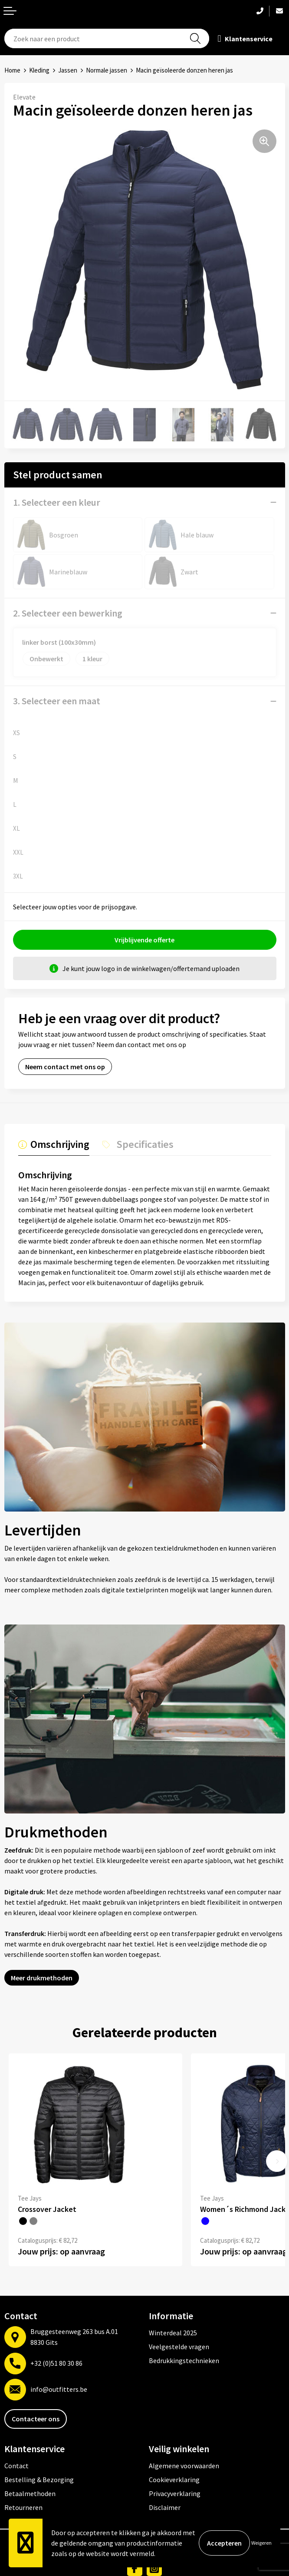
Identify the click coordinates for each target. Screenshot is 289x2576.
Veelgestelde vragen (179, 2346)
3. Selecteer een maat (56, 701)
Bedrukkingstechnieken (184, 2360)
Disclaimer (165, 2507)
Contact (16, 2465)
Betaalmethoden (30, 2493)
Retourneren (23, 2507)
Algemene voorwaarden (184, 2465)
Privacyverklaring (174, 2493)
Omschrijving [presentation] (59, 1144)
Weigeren (261, 2543)
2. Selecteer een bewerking (67, 613)
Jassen (67, 70)
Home (12, 70)
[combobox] (107, 38)
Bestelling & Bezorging (39, 2479)
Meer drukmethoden (41, 1977)
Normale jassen (106, 70)
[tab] (53, 1146)
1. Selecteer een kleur (56, 502)
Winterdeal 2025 (173, 2332)
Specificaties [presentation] (145, 1144)
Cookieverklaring (174, 2479)
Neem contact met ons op (65, 1066)
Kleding (39, 70)
